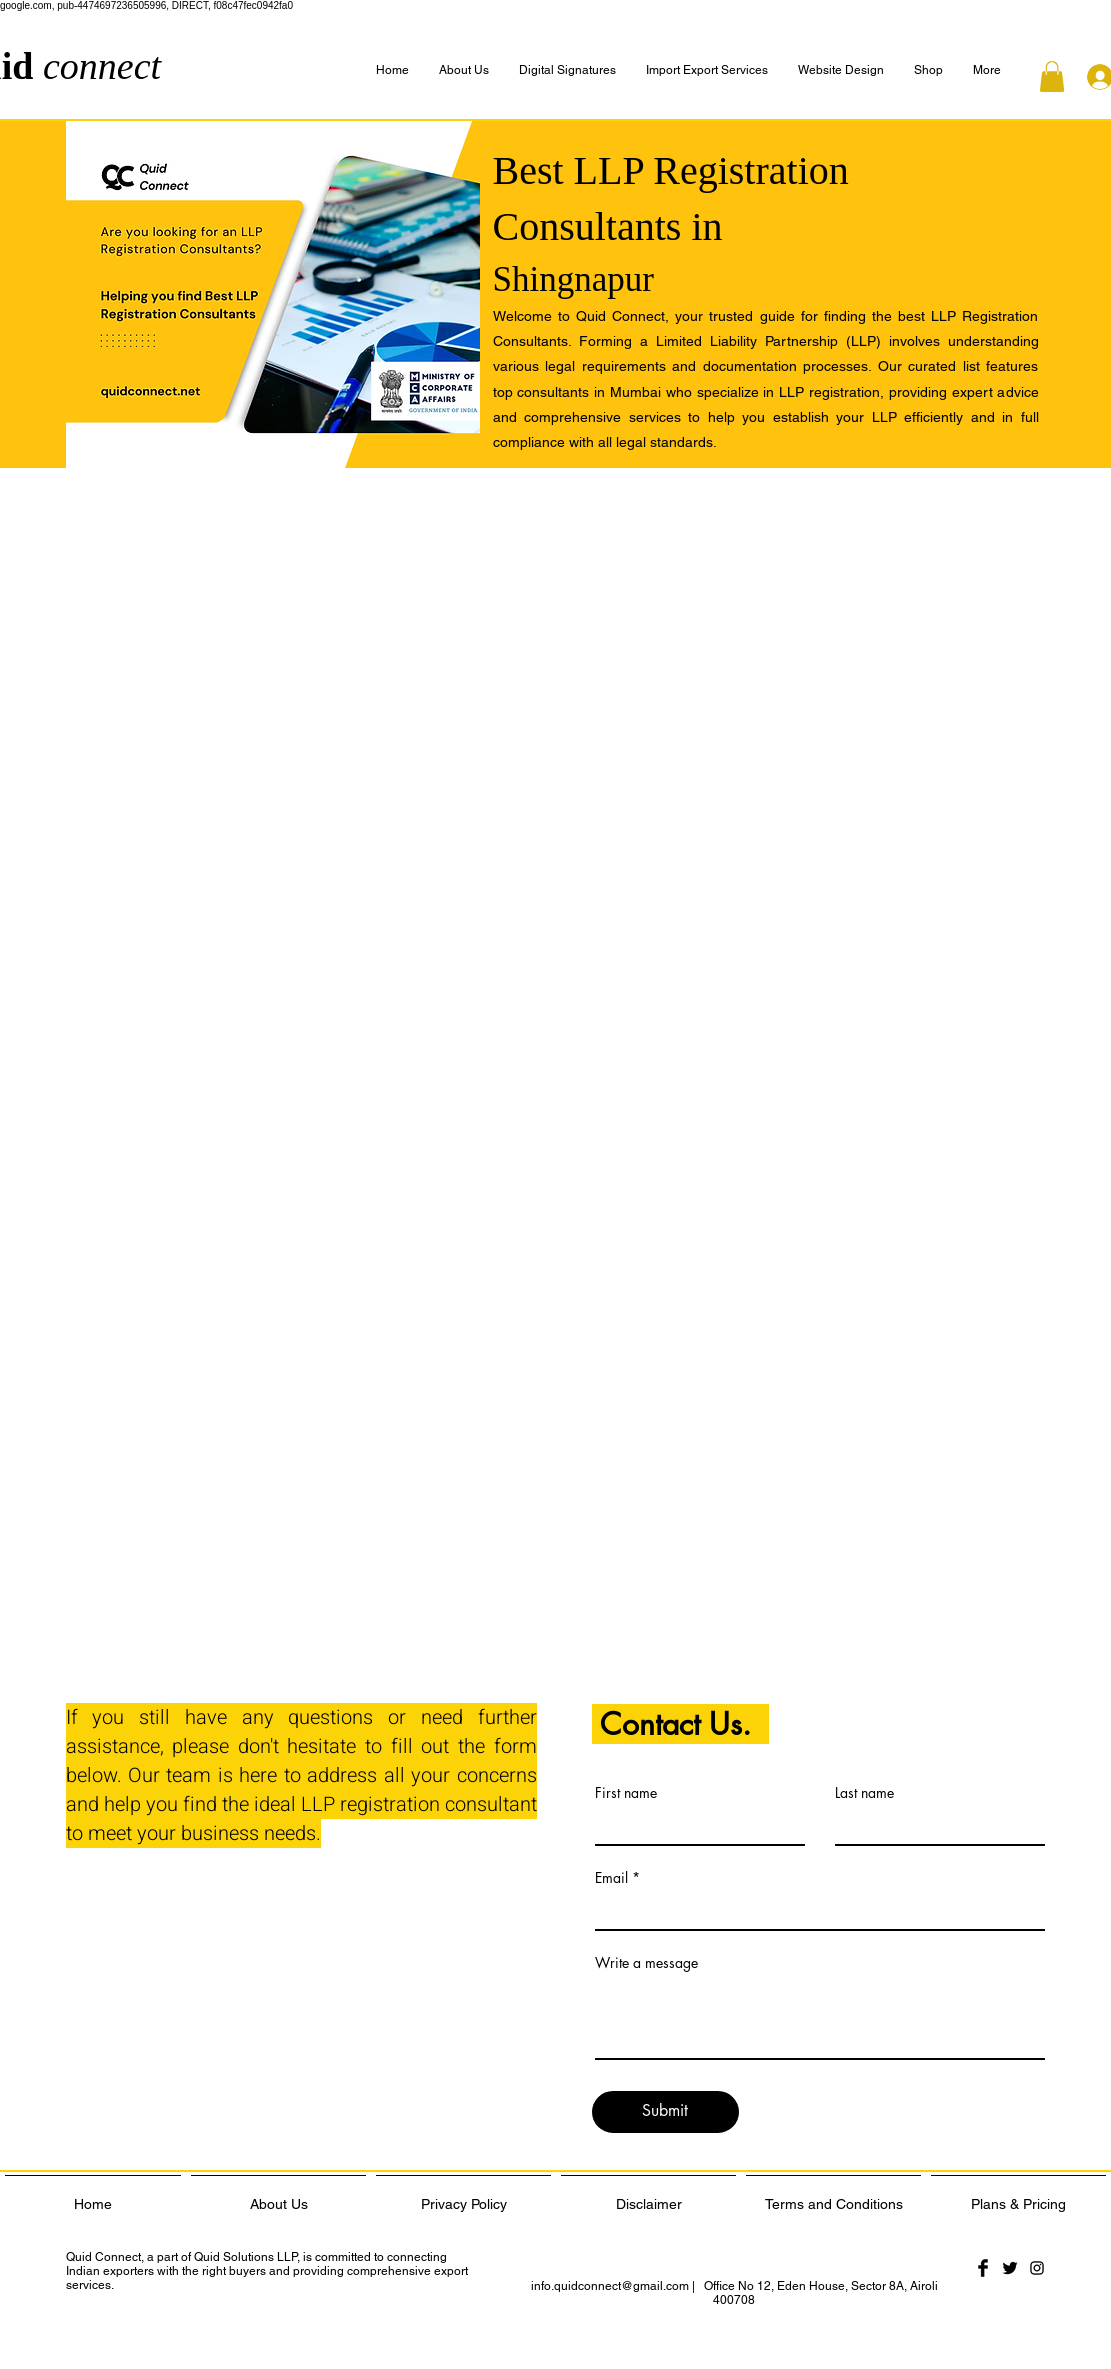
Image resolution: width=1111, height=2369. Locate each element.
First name (626, 1793)
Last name (864, 1793)
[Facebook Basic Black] (983, 2268)
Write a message (646, 1963)
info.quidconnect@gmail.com (610, 2286)
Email (611, 1878)
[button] (987, 70)
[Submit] (665, 2112)
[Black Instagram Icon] (1037, 2268)
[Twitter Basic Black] (1010, 2268)
